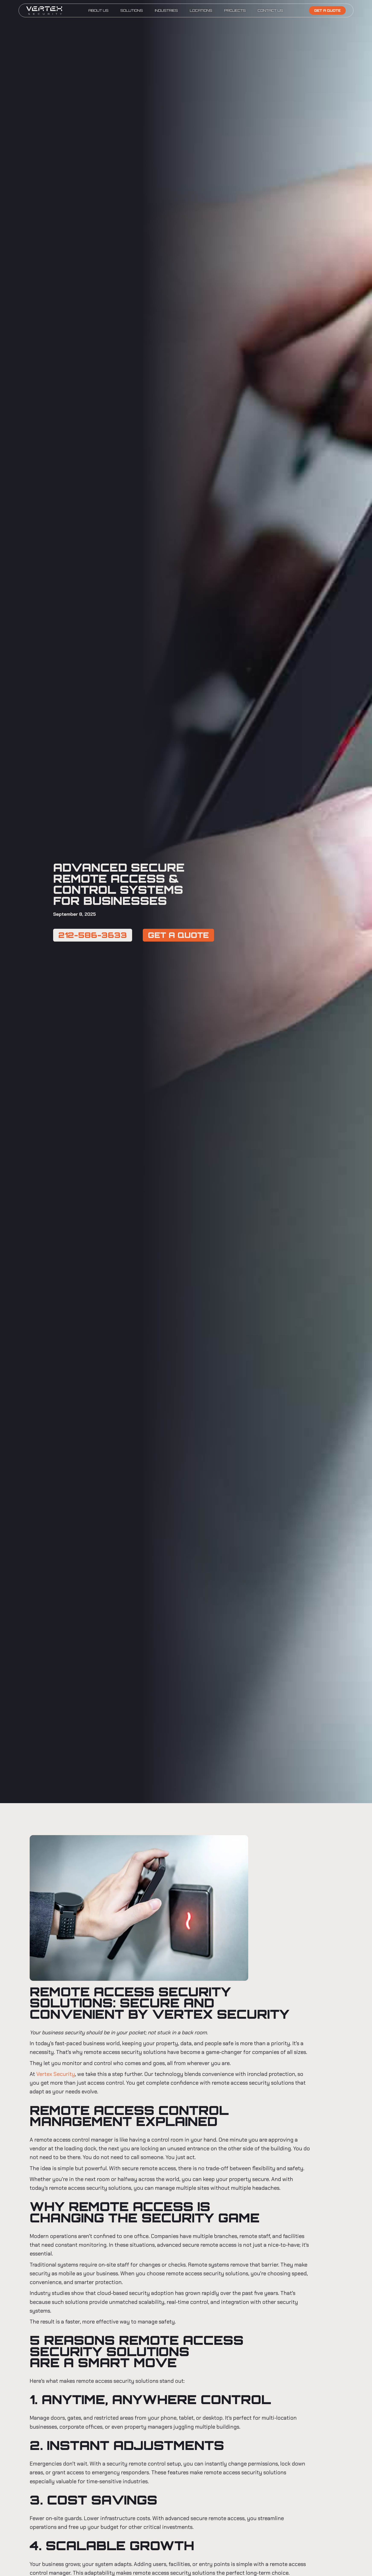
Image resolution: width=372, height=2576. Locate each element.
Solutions (131, 10)
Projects (235, 10)
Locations (201, 10)
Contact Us (270, 10)
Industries (166, 10)
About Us (98, 10)
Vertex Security (55, 2074)
